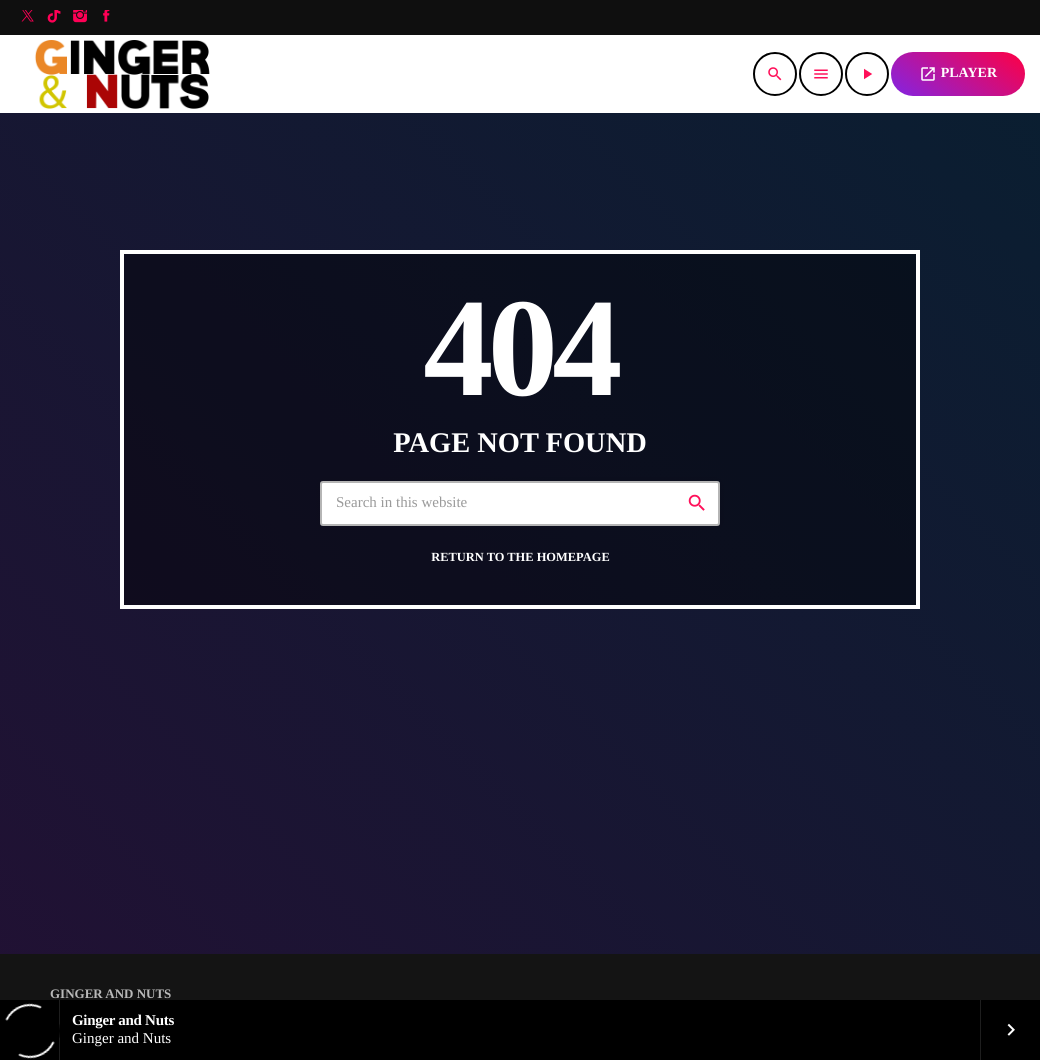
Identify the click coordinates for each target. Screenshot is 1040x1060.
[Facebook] (106, 17)
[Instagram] (80, 17)
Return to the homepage (520, 557)
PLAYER (958, 74)
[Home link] (128, 74)
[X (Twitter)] (28, 17)
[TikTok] (54, 17)
